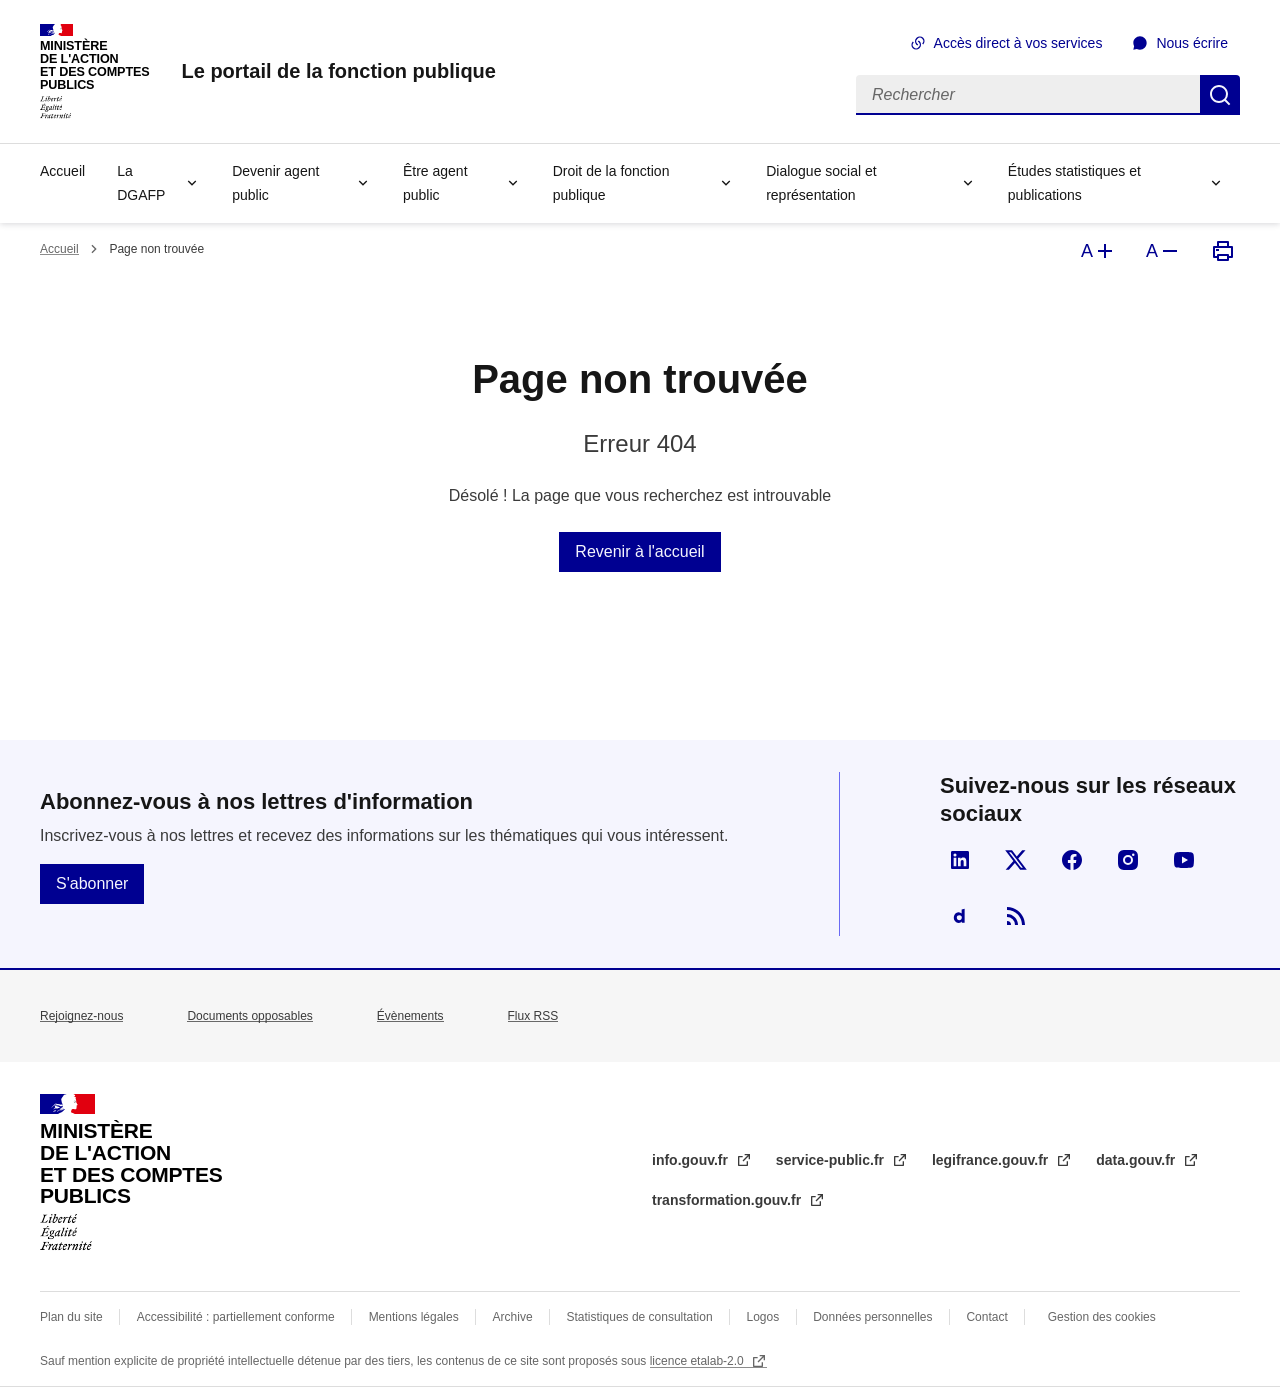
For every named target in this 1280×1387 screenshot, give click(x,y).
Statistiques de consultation (640, 1317)
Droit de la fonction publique (611, 183)
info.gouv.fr (692, 1160)
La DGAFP (141, 183)
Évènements (410, 1016)
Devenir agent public (275, 183)
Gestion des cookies (1102, 1317)
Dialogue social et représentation (821, 183)
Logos (763, 1317)
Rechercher (1220, 95)
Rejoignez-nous (81, 1016)
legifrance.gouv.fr (992, 1160)
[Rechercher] (1028, 95)
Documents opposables (249, 1016)
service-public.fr (832, 1160)
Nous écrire (1192, 43)
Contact (986, 1317)
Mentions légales (414, 1317)
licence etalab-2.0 (698, 1361)
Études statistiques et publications (1074, 183)
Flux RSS (533, 1016)
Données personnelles (872, 1317)
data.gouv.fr (1137, 1160)
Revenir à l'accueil (639, 551)
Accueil (62, 171)
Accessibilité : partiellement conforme (236, 1317)
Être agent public (435, 183)
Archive (513, 1317)
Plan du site (71, 1317)
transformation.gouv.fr (728, 1200)
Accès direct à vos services (1018, 43)
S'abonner (92, 883)
